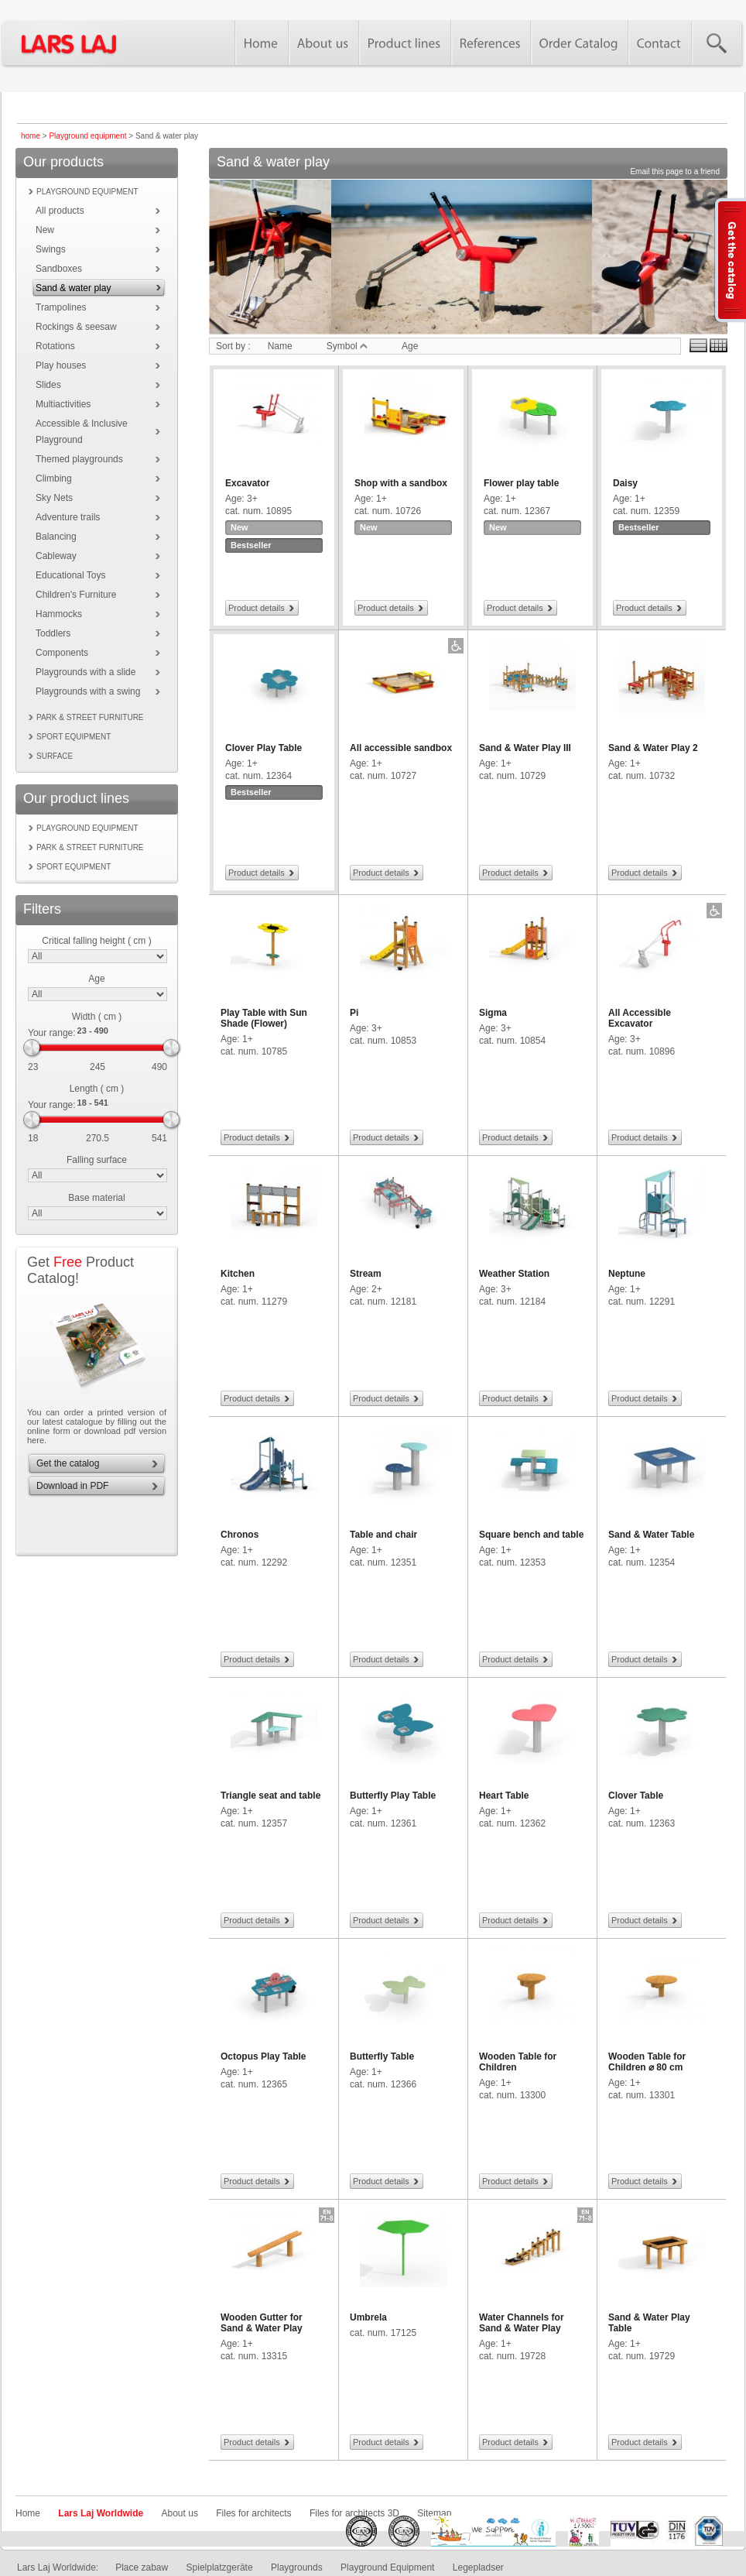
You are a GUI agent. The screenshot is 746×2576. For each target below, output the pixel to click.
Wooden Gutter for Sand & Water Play (262, 2323)
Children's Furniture (76, 594)
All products (60, 210)
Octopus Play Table (263, 2056)
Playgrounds (297, 2567)
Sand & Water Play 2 (653, 748)
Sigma (493, 1012)
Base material (96, 1197)
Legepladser (478, 2567)
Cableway (56, 556)
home (30, 136)
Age (96, 978)
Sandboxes (59, 268)
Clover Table (635, 1795)
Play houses (61, 365)
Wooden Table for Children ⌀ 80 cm (647, 2062)
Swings (51, 249)
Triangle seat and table (270, 1795)
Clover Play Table (263, 748)
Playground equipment (87, 136)
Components (62, 652)
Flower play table (521, 483)
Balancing (56, 536)
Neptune (626, 1273)
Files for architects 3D (354, 2513)
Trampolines (61, 307)
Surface (54, 756)
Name (280, 346)
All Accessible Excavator (639, 1018)
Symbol (347, 346)
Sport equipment (73, 736)
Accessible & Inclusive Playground (82, 431)
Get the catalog (67, 1463)
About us (180, 2513)
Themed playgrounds (79, 459)
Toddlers (53, 633)
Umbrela (368, 2317)
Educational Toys (71, 575)
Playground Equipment (387, 2567)
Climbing (54, 478)
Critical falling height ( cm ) (96, 940)
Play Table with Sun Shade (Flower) (264, 1018)
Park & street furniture (90, 717)
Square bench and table (531, 1534)
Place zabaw (141, 2567)
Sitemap (434, 2513)
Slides (48, 384)
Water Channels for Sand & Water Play (521, 2323)
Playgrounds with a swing (88, 691)
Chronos (239, 1534)
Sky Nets (54, 497)
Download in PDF (72, 1485)
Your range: (52, 1032)
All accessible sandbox (401, 748)
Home (27, 2513)
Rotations (55, 346)
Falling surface (97, 1159)
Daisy (625, 483)
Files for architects (253, 2513)
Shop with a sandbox (400, 483)
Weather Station (514, 1273)
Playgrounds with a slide (85, 672)
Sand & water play (73, 288)
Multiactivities (63, 404)
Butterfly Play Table (393, 1795)
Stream (366, 1273)
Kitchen (238, 1273)
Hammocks (59, 614)
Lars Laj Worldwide (100, 2513)
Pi (354, 1012)
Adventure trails (68, 517)
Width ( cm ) (97, 1016)
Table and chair (383, 1534)
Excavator (247, 483)
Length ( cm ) (97, 1088)
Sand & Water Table (651, 1534)
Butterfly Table (382, 2056)
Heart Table (504, 1795)
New (45, 230)
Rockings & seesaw (76, 326)
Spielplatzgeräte (219, 2567)
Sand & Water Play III (525, 748)
